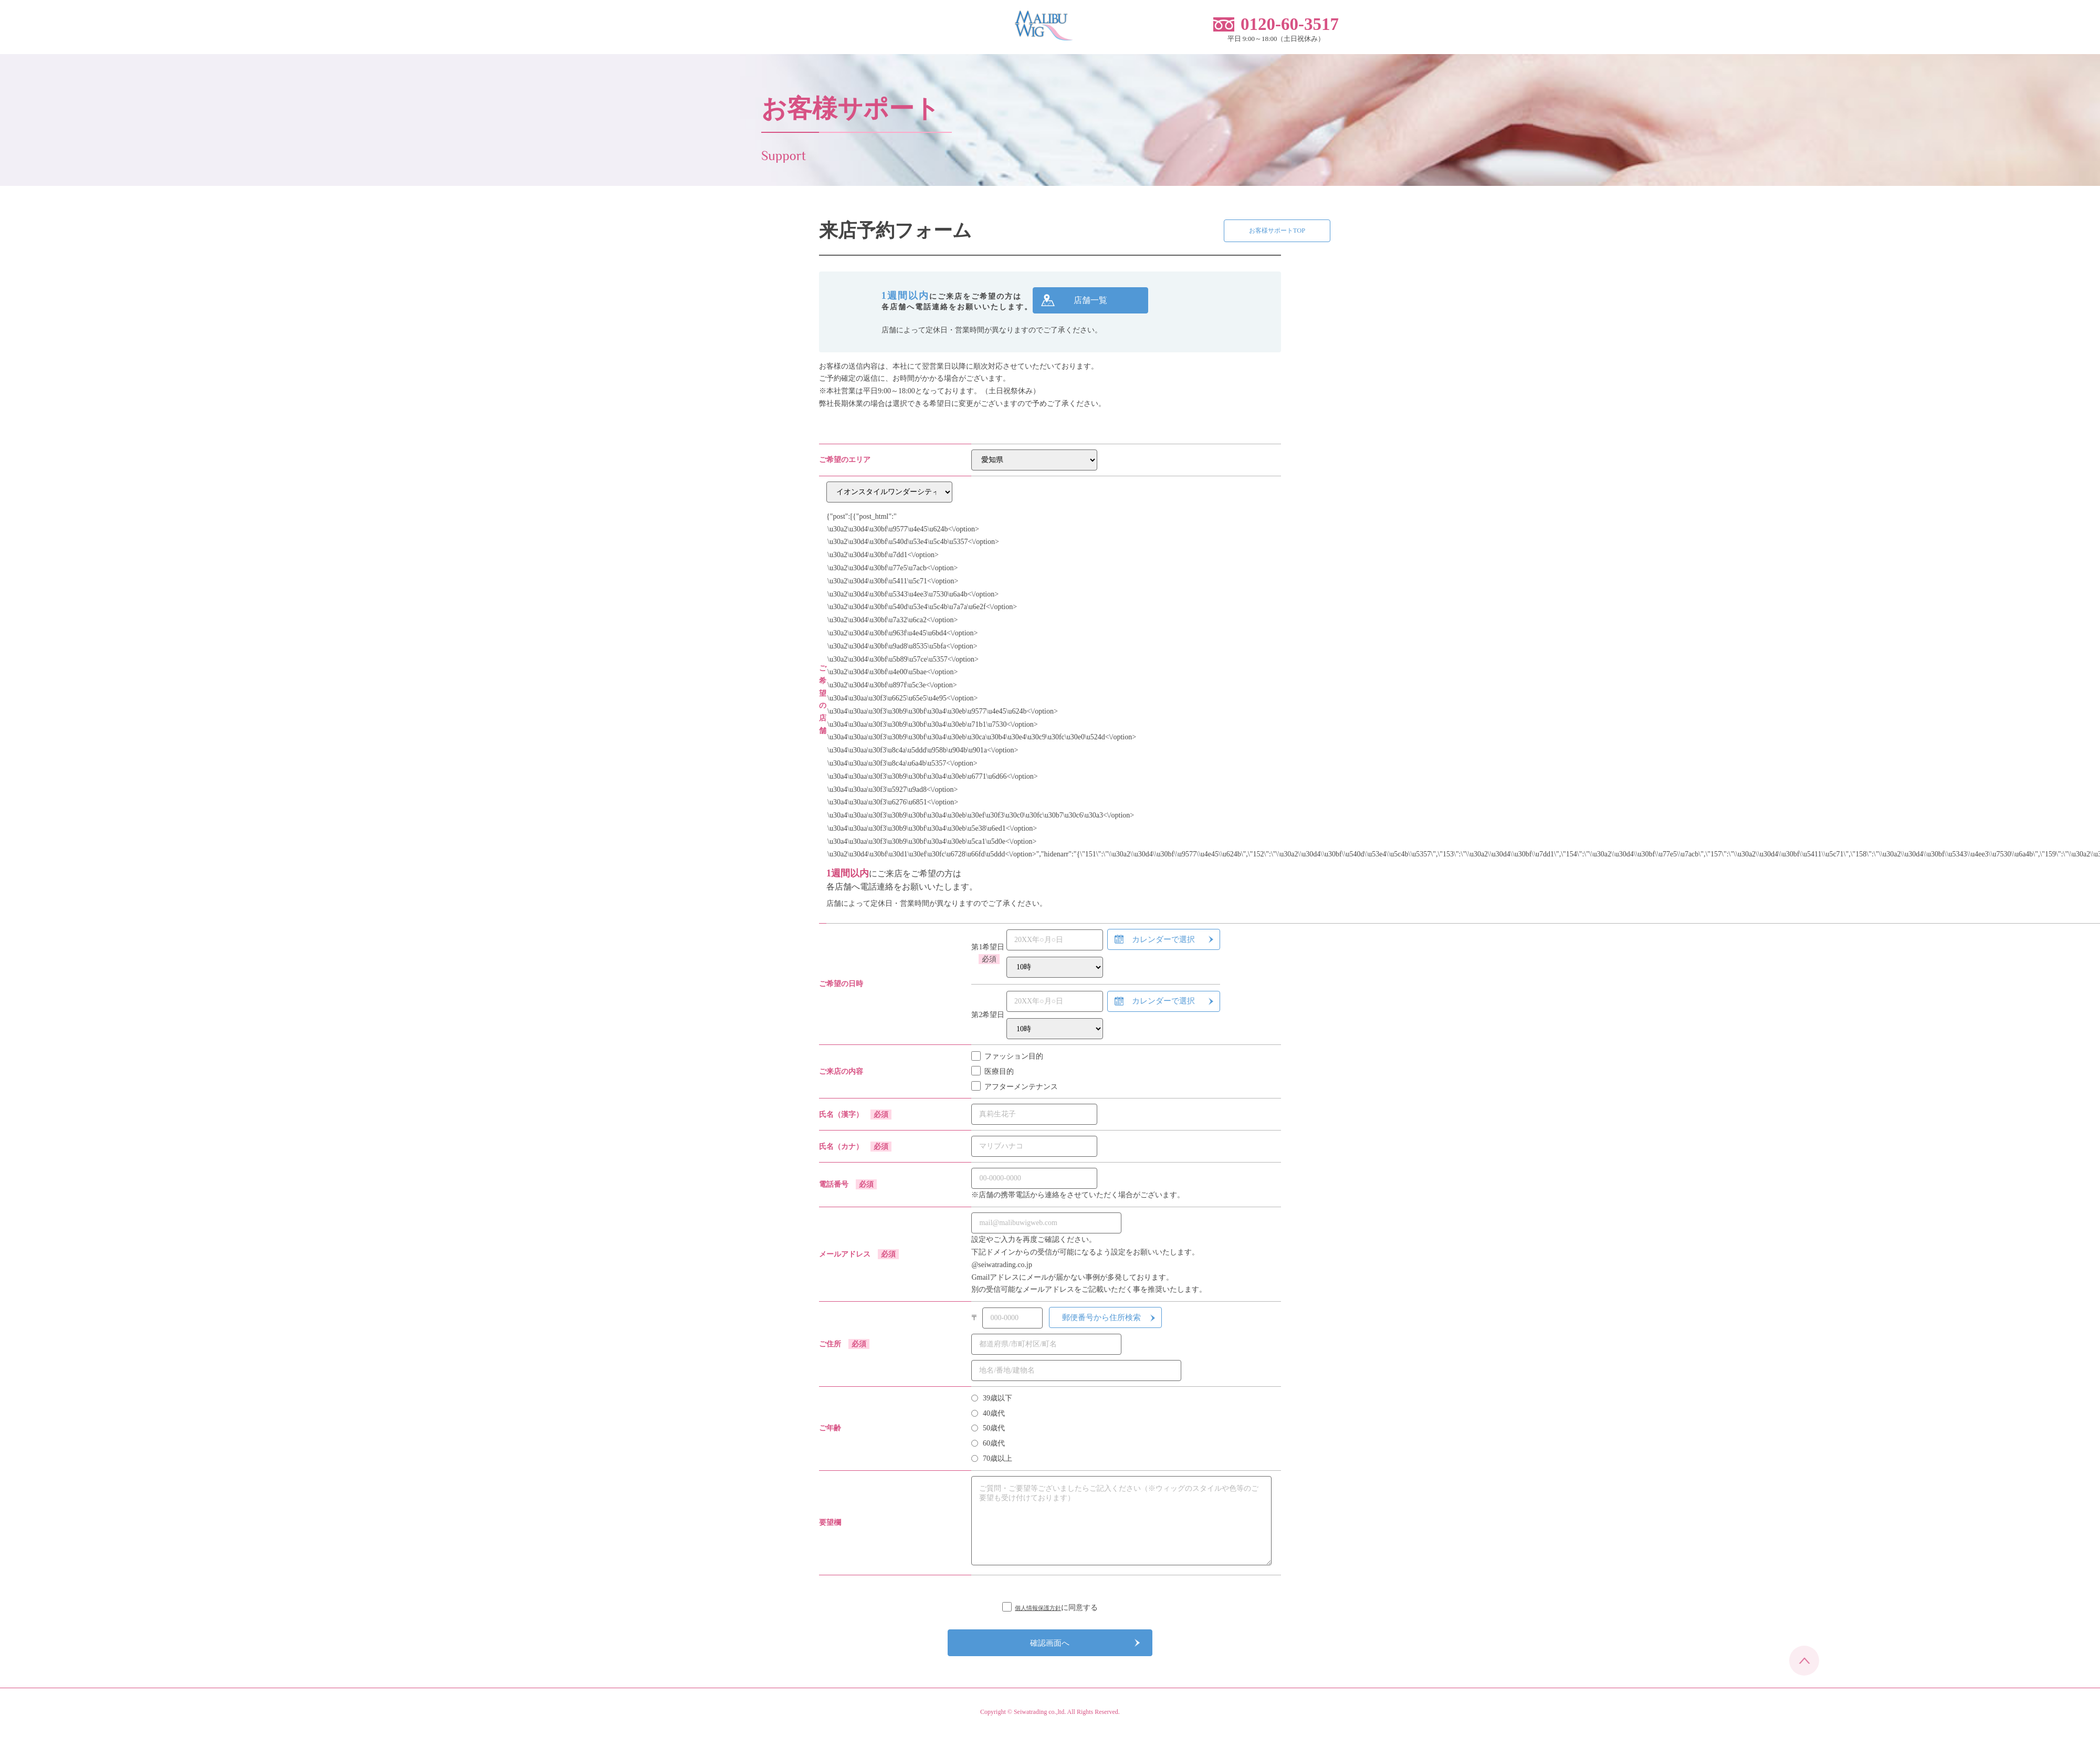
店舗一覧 (1090, 303)
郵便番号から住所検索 (1101, 1321)
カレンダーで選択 (1163, 943)
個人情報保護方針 (1038, 1611)
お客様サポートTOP (1217, 234)
